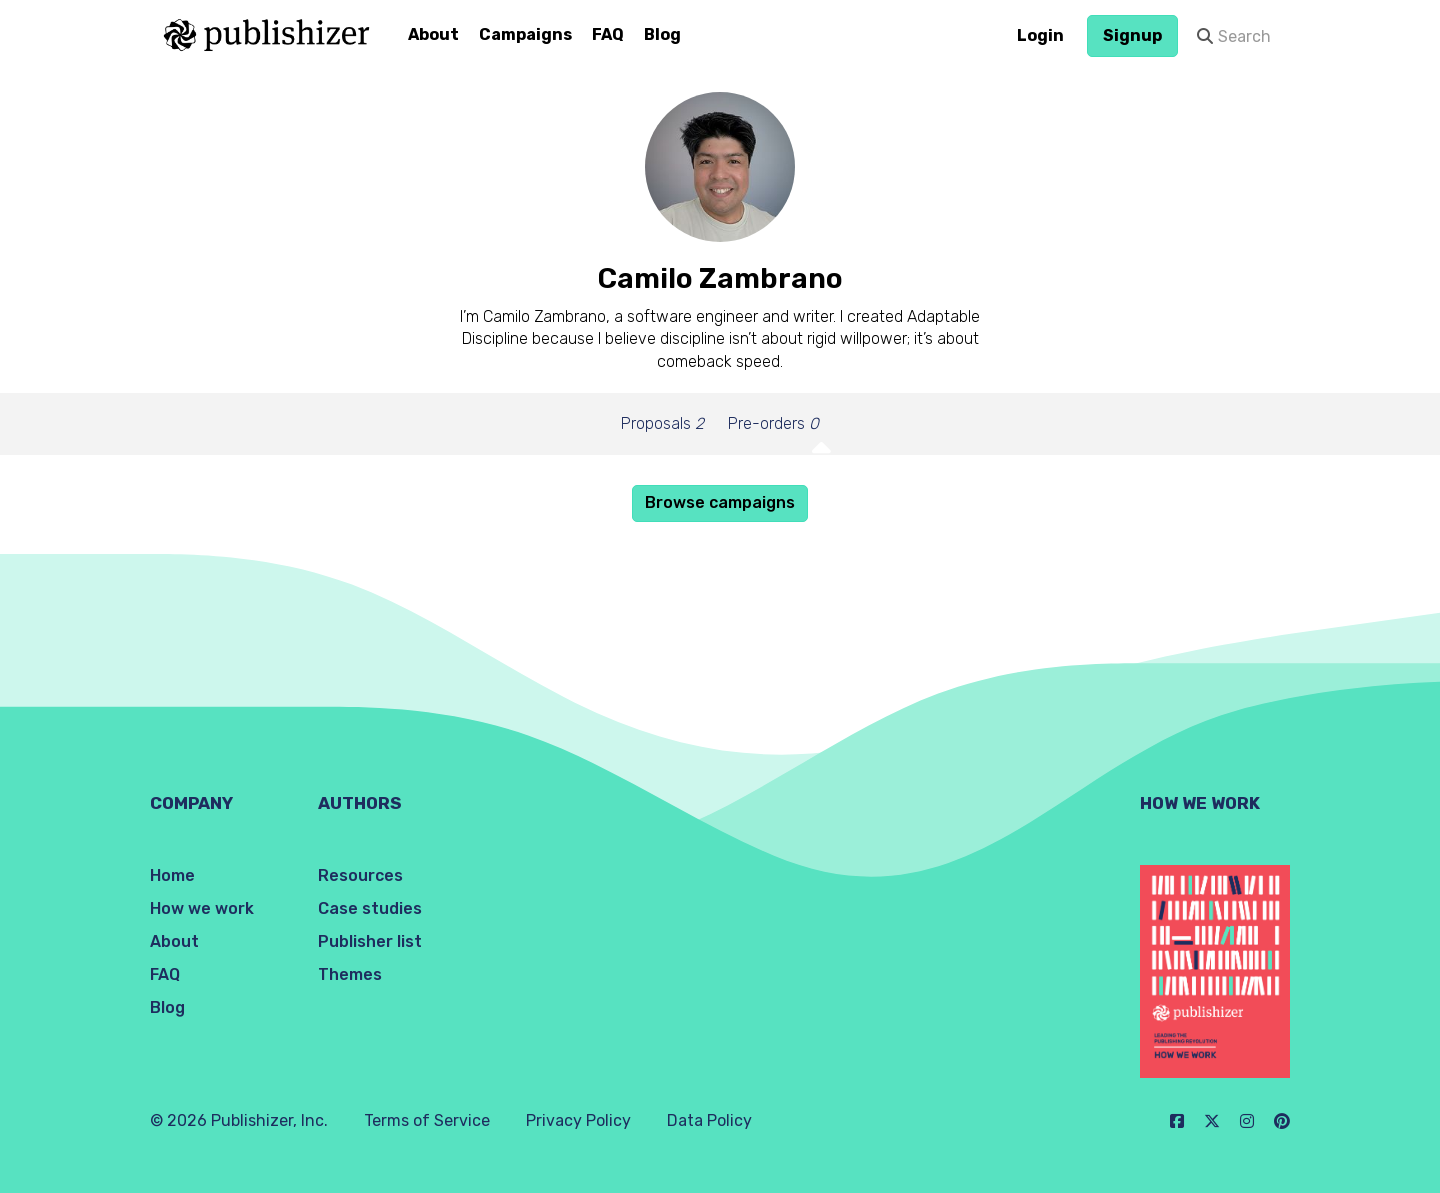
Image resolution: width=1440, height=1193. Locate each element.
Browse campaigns (720, 502)
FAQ (608, 34)
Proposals (662, 423)
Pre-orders (773, 423)
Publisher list (370, 941)
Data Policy (709, 1120)
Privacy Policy (578, 1120)
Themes (350, 974)
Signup (1132, 35)
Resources (360, 875)
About (433, 34)
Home (172, 875)
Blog (662, 34)
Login (1040, 35)
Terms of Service (427, 1120)
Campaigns (525, 34)
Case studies (370, 908)
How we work (202, 908)
